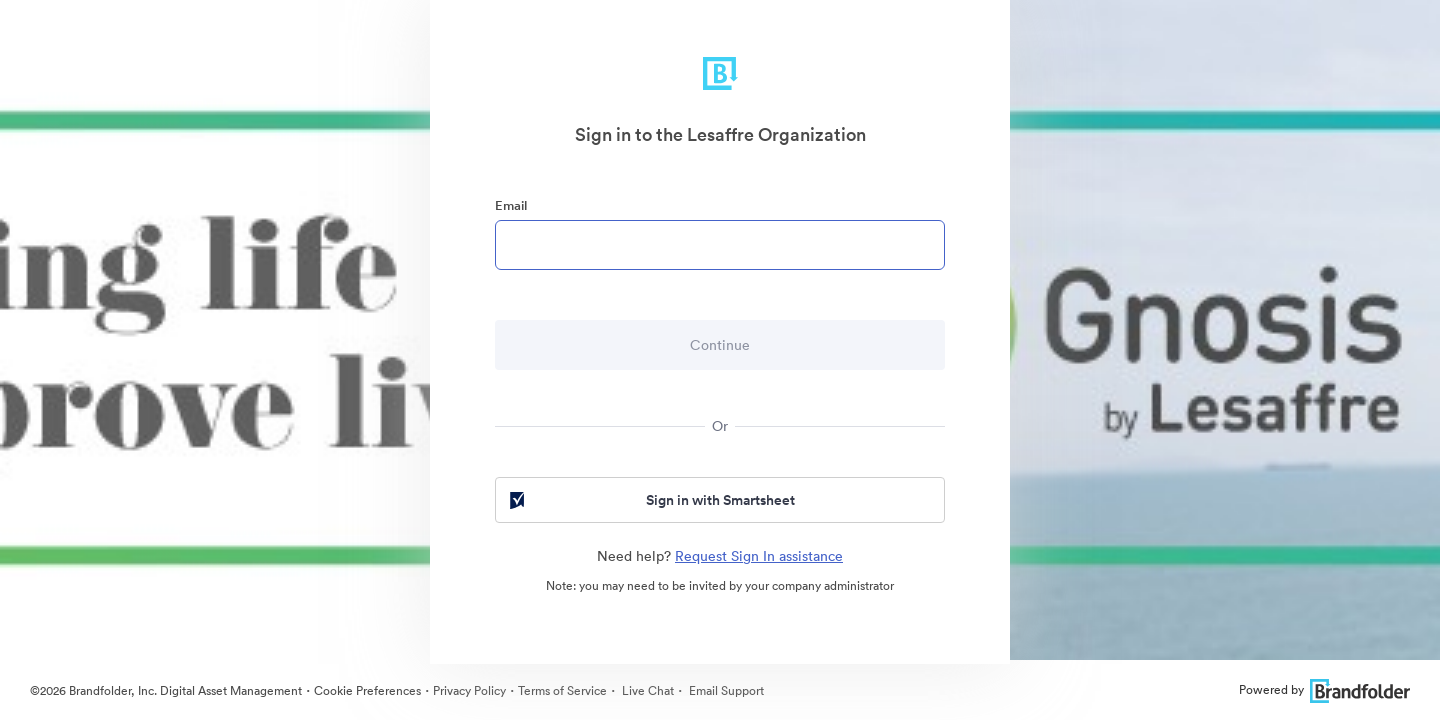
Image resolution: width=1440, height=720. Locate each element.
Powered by (1324, 689)
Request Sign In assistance (759, 556)
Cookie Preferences (367, 690)
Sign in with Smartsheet (650, 500)
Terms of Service (562, 690)
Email (511, 205)
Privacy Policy (469, 690)
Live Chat (646, 690)
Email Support (725, 690)
